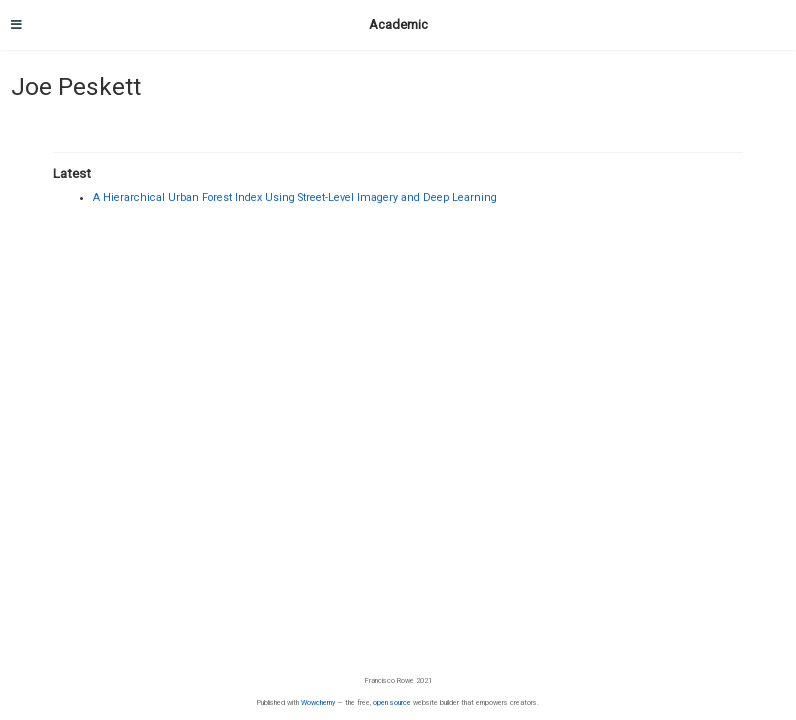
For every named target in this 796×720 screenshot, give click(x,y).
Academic (398, 24)
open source (392, 702)
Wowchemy (318, 702)
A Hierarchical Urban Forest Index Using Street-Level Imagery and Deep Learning (295, 197)
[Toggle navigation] (16, 25)
